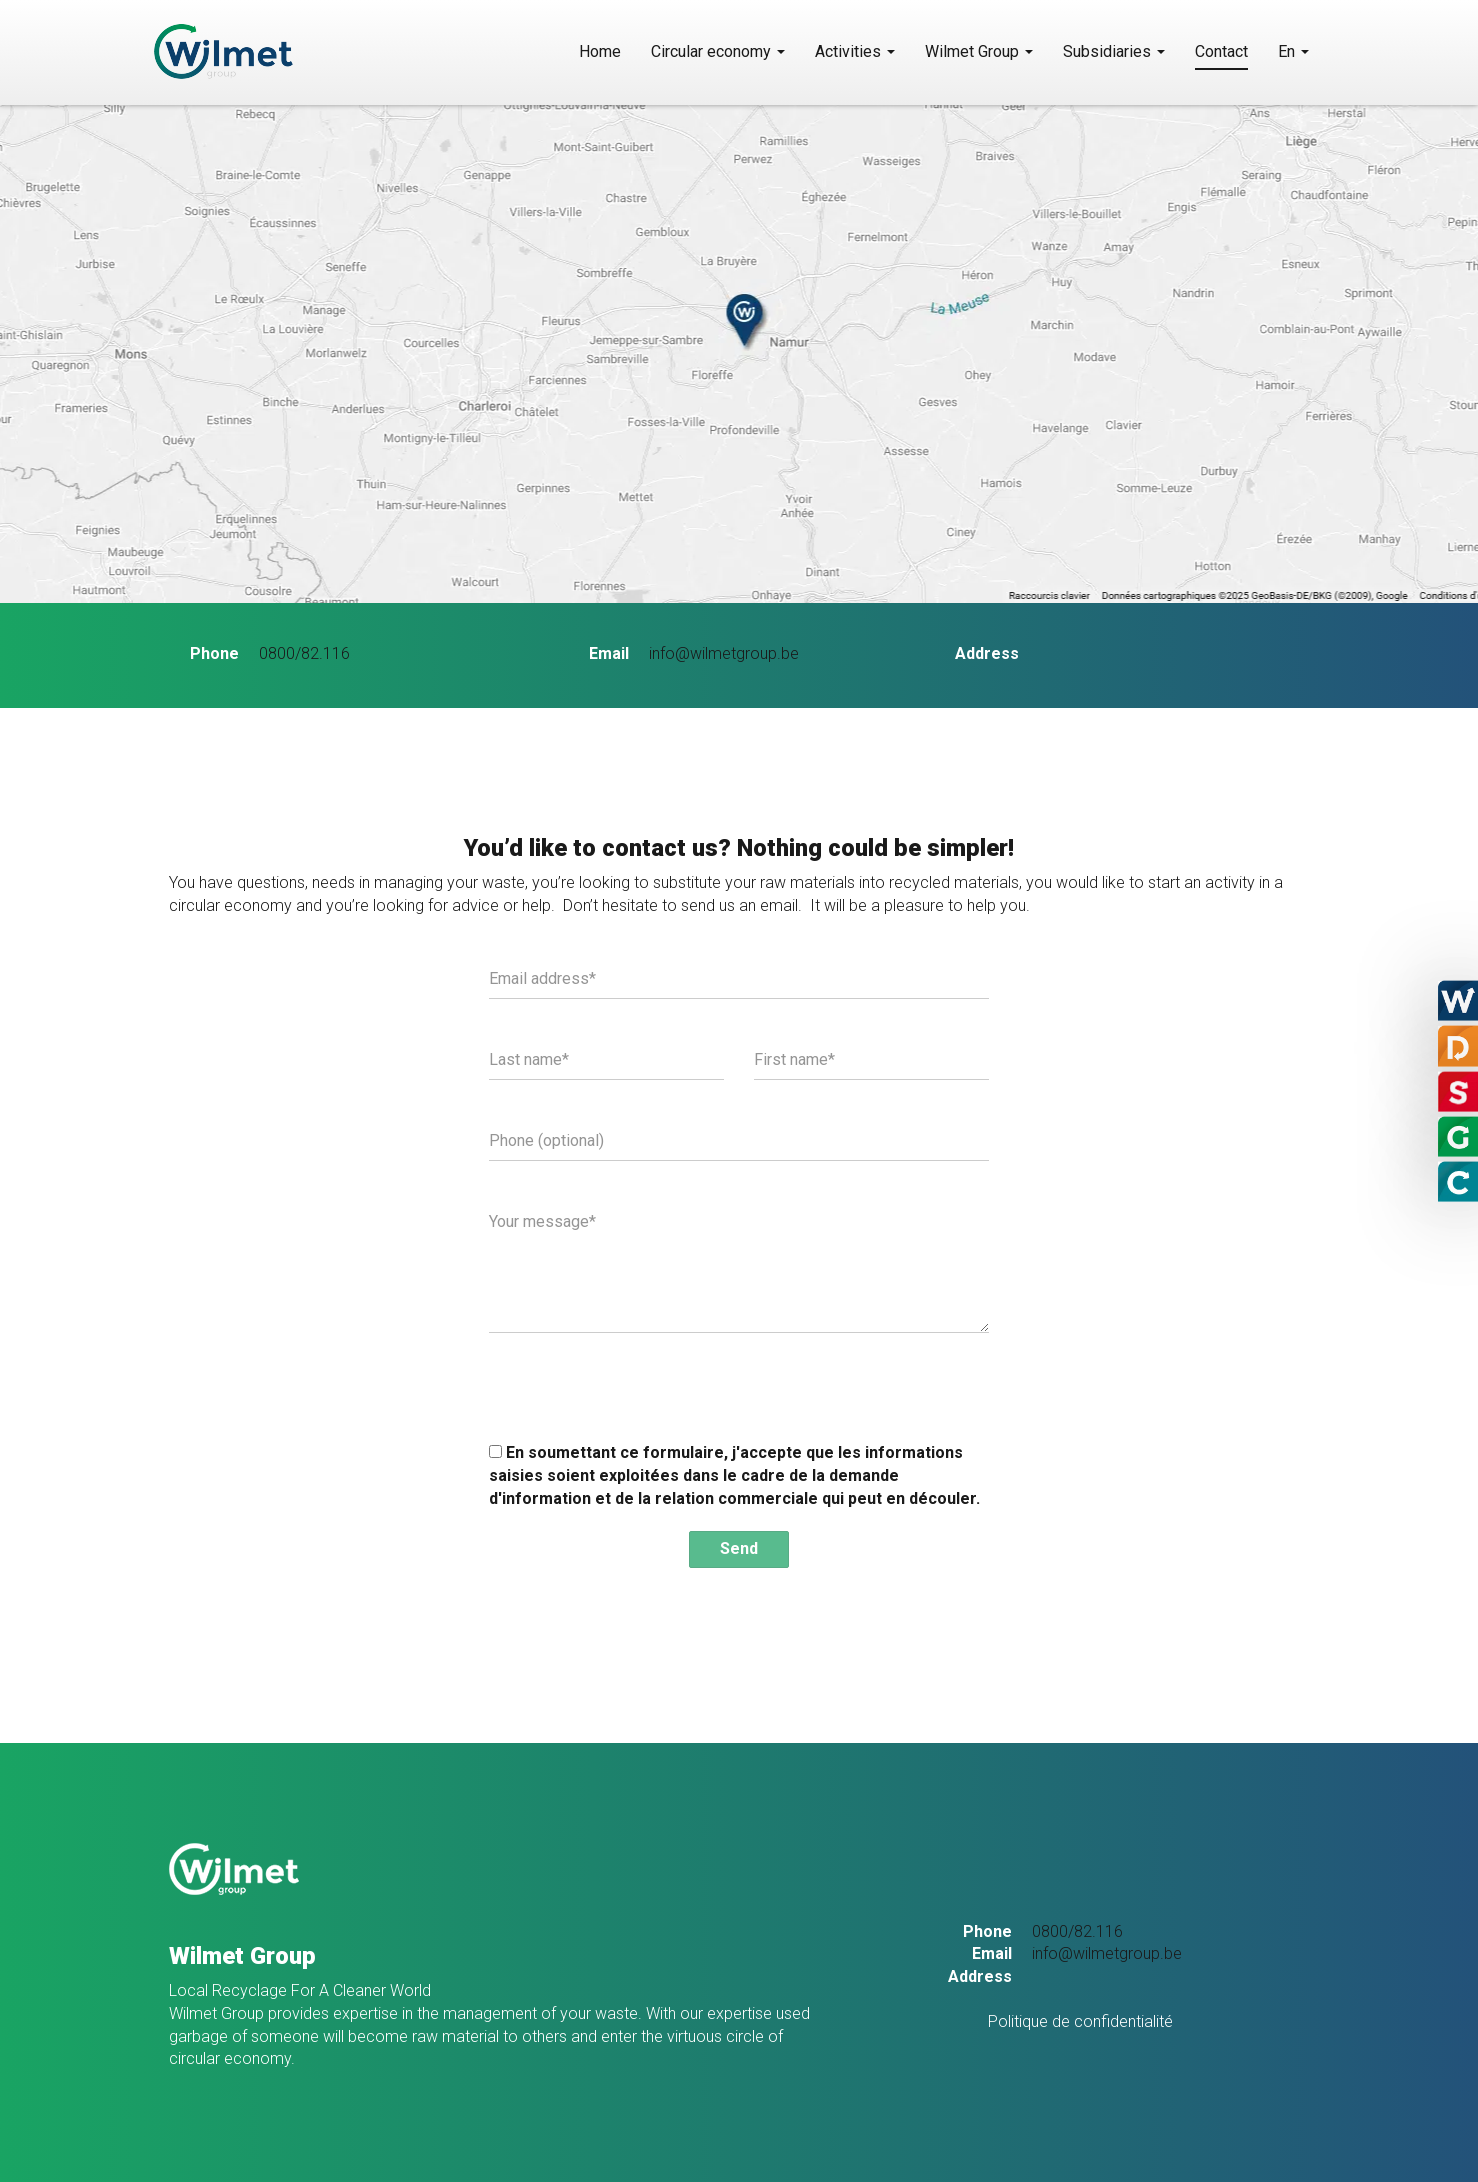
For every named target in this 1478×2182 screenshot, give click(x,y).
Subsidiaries (1114, 51)
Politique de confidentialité (1080, 2021)
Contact (1221, 51)
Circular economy (718, 51)
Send (739, 1548)
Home (600, 51)
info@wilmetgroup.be (724, 653)
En (1293, 51)
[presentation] (641, 1387)
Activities (855, 51)
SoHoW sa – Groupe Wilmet (281, 51)
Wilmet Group (979, 51)
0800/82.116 (304, 653)
